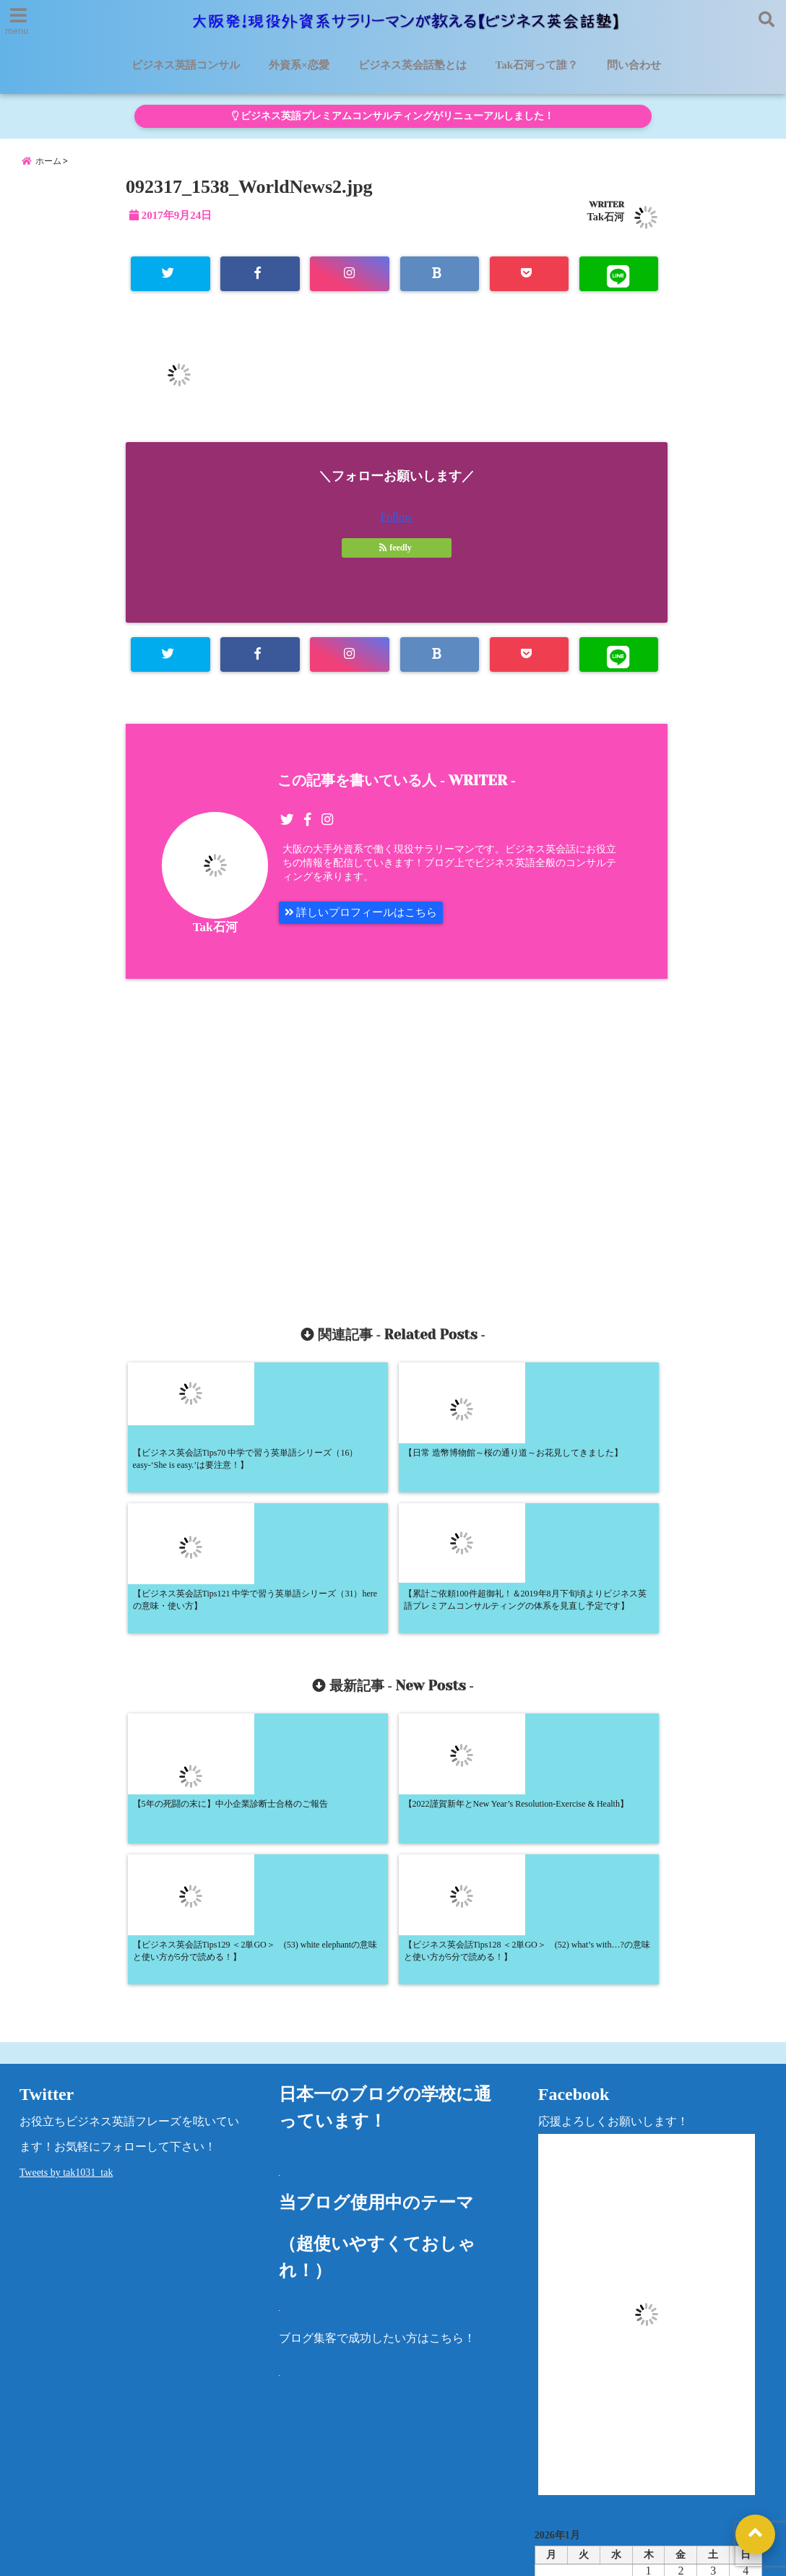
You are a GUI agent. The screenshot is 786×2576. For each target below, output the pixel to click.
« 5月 (643, 2377)
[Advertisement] (268, 1150)
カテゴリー (563, 2423)
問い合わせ (634, 65)
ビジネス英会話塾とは (412, 65)
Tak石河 (605, 226)
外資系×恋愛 (299, 65)
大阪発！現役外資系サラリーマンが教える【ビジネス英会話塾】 (366, 2556)
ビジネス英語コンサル (185, 65)
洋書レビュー (501, 2471)
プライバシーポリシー (613, 2471)
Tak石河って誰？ (537, 65)
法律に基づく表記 (55, 2507)
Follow (396, 528)
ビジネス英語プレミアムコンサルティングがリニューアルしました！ (393, 116)
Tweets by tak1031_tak (66, 1910)
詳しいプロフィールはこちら (366, 926)
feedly (396, 558)
